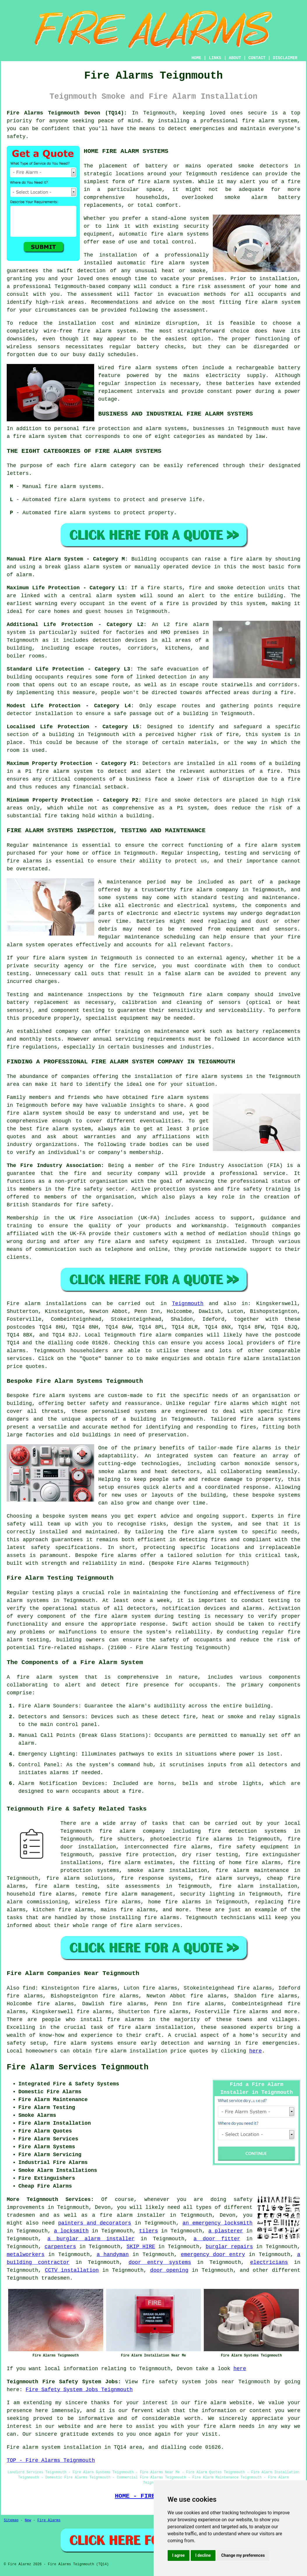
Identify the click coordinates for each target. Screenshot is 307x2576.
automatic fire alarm (151, 263)
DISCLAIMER (285, 58)
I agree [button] (178, 2555)
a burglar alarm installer (90, 2239)
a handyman (113, 2254)
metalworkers (26, 2254)
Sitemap (11, 2520)
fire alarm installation (258, 1886)
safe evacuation (174, 669)
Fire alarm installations (47, 1303)
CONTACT (257, 58)
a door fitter (217, 2239)
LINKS (215, 58)
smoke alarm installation (167, 1870)
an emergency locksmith (217, 2223)
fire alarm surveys (229, 1878)
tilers (148, 2231)
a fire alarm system (268, 845)
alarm (26, 1743)
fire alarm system (64, 771)
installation (77, 323)
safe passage (133, 714)
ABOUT (235, 58)
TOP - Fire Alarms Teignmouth (51, 2460)
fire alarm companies (171, 1335)
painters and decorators (94, 2223)
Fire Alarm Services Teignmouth (77, 2067)
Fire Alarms (48, 2520)
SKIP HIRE (141, 2247)
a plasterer (225, 2231)
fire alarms (161, 1918)
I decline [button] (203, 2555)
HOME (196, 58)
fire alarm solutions (79, 1878)
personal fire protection (92, 429)
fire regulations (32, 1047)
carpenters (60, 2247)
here (255, 2051)
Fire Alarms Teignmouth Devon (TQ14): (67, 113)
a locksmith (71, 2231)
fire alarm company (209, 890)
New (28, 2520)
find (28, 1988)
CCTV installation (72, 2270)
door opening (169, 2270)
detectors (208, 800)
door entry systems (160, 2262)
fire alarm (154, 182)
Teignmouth (188, 1303)
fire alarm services (150, 1925)
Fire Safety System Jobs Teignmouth (79, 2390)
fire (135, 1791)
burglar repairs (229, 2247)
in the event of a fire (143, 604)
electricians (269, 2262)
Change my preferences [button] (243, 2555)
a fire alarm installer (128, 2215)
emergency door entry (213, 2254)
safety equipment (175, 1241)
